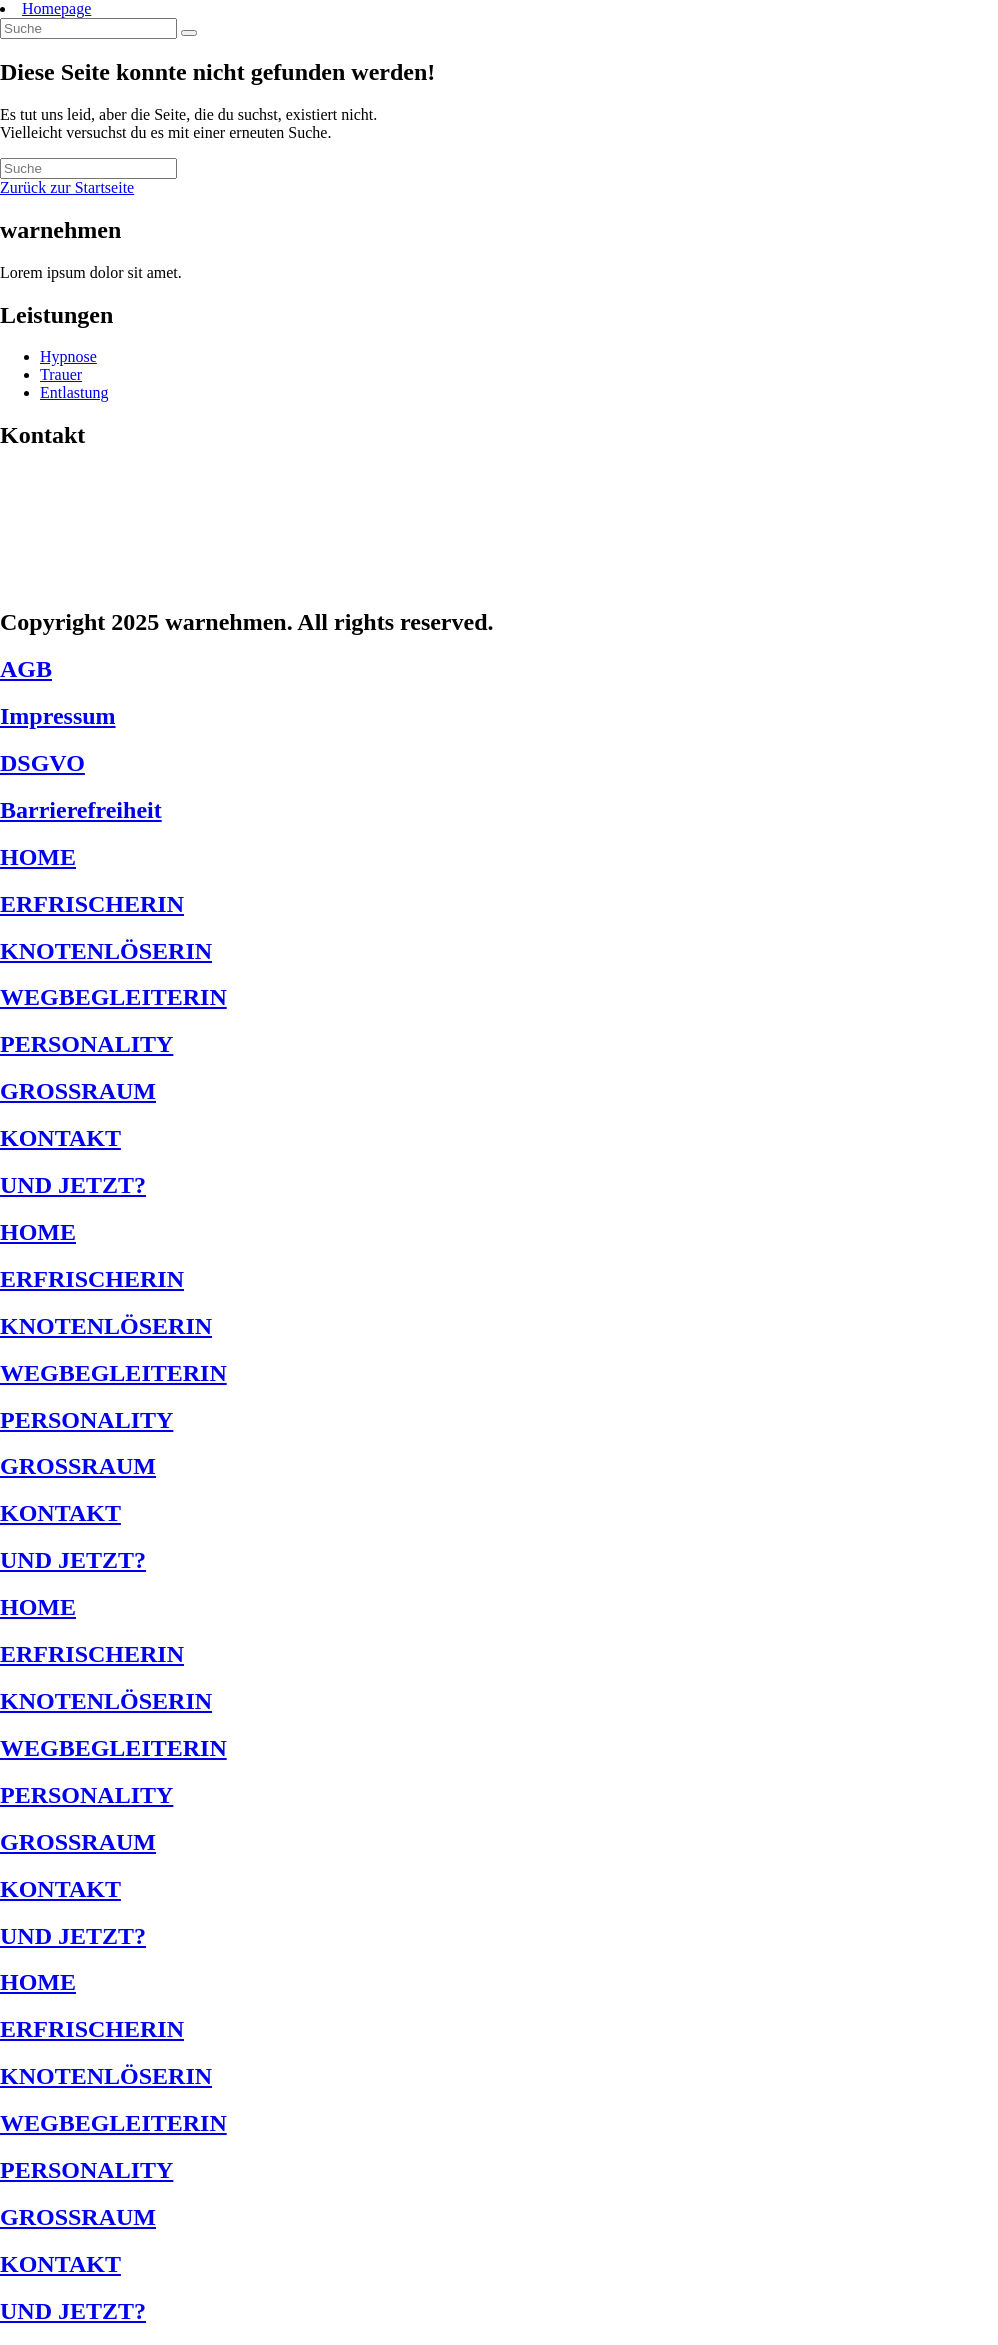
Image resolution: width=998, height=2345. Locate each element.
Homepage (56, 8)
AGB (26, 669)
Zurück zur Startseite (67, 187)
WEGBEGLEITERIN (113, 997)
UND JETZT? (73, 1185)
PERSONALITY (86, 1044)
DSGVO (42, 763)
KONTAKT (60, 1138)
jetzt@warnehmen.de (107, 579)
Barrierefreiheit (81, 810)
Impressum (58, 716)
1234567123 (65, 545)
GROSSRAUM (78, 1091)
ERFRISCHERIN (92, 904)
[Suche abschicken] (189, 33)
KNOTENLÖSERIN (106, 951)
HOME (38, 857)
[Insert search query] (88, 28)
